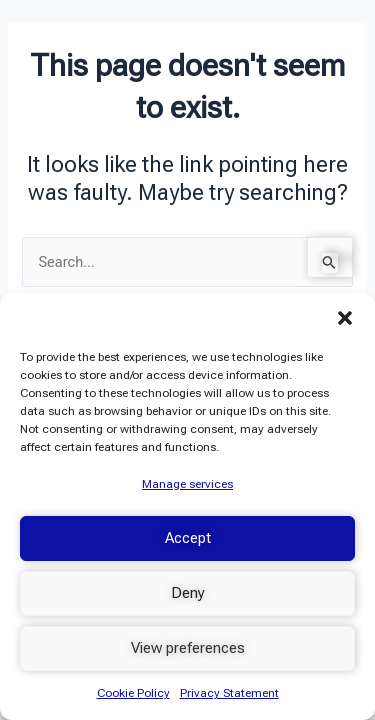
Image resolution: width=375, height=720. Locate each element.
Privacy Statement (229, 693)
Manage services (187, 484)
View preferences (188, 648)
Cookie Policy (133, 693)
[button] (345, 318)
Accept (188, 538)
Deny (188, 593)
